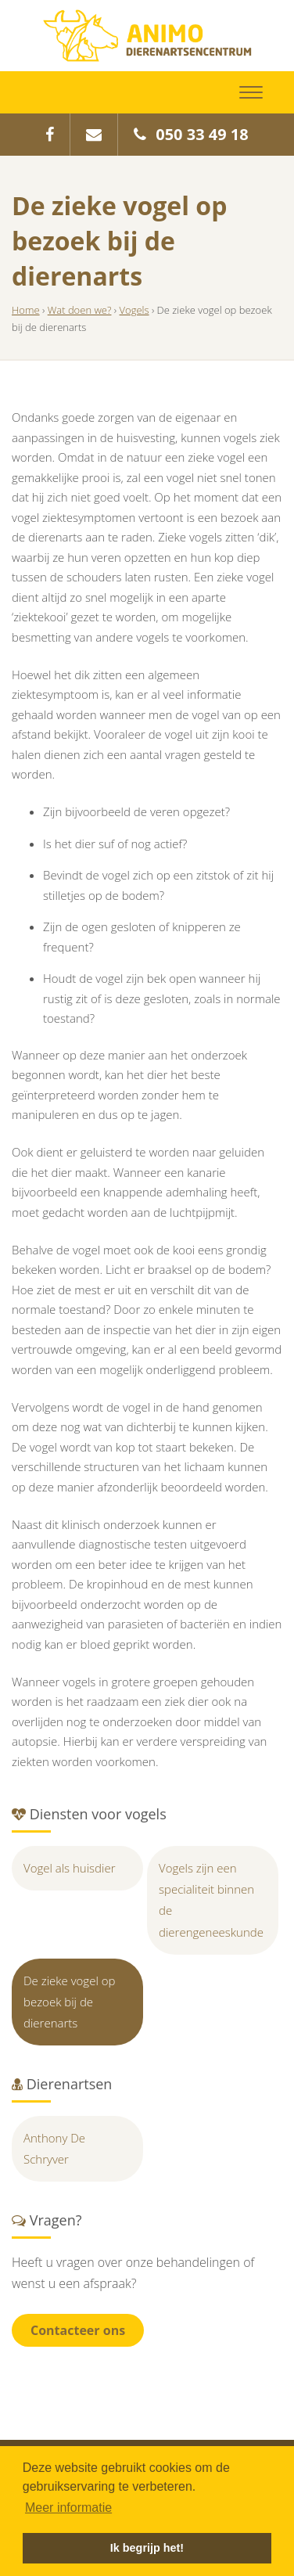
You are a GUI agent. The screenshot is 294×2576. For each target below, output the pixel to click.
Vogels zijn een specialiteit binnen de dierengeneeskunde (211, 1900)
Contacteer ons (77, 2330)
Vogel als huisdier (69, 1868)
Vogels (134, 310)
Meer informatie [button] (68, 2507)
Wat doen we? (80, 310)
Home (26, 310)
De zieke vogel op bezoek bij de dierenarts (69, 2002)
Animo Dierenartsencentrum (147, 35)
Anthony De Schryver (54, 2148)
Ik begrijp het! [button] (147, 2548)
